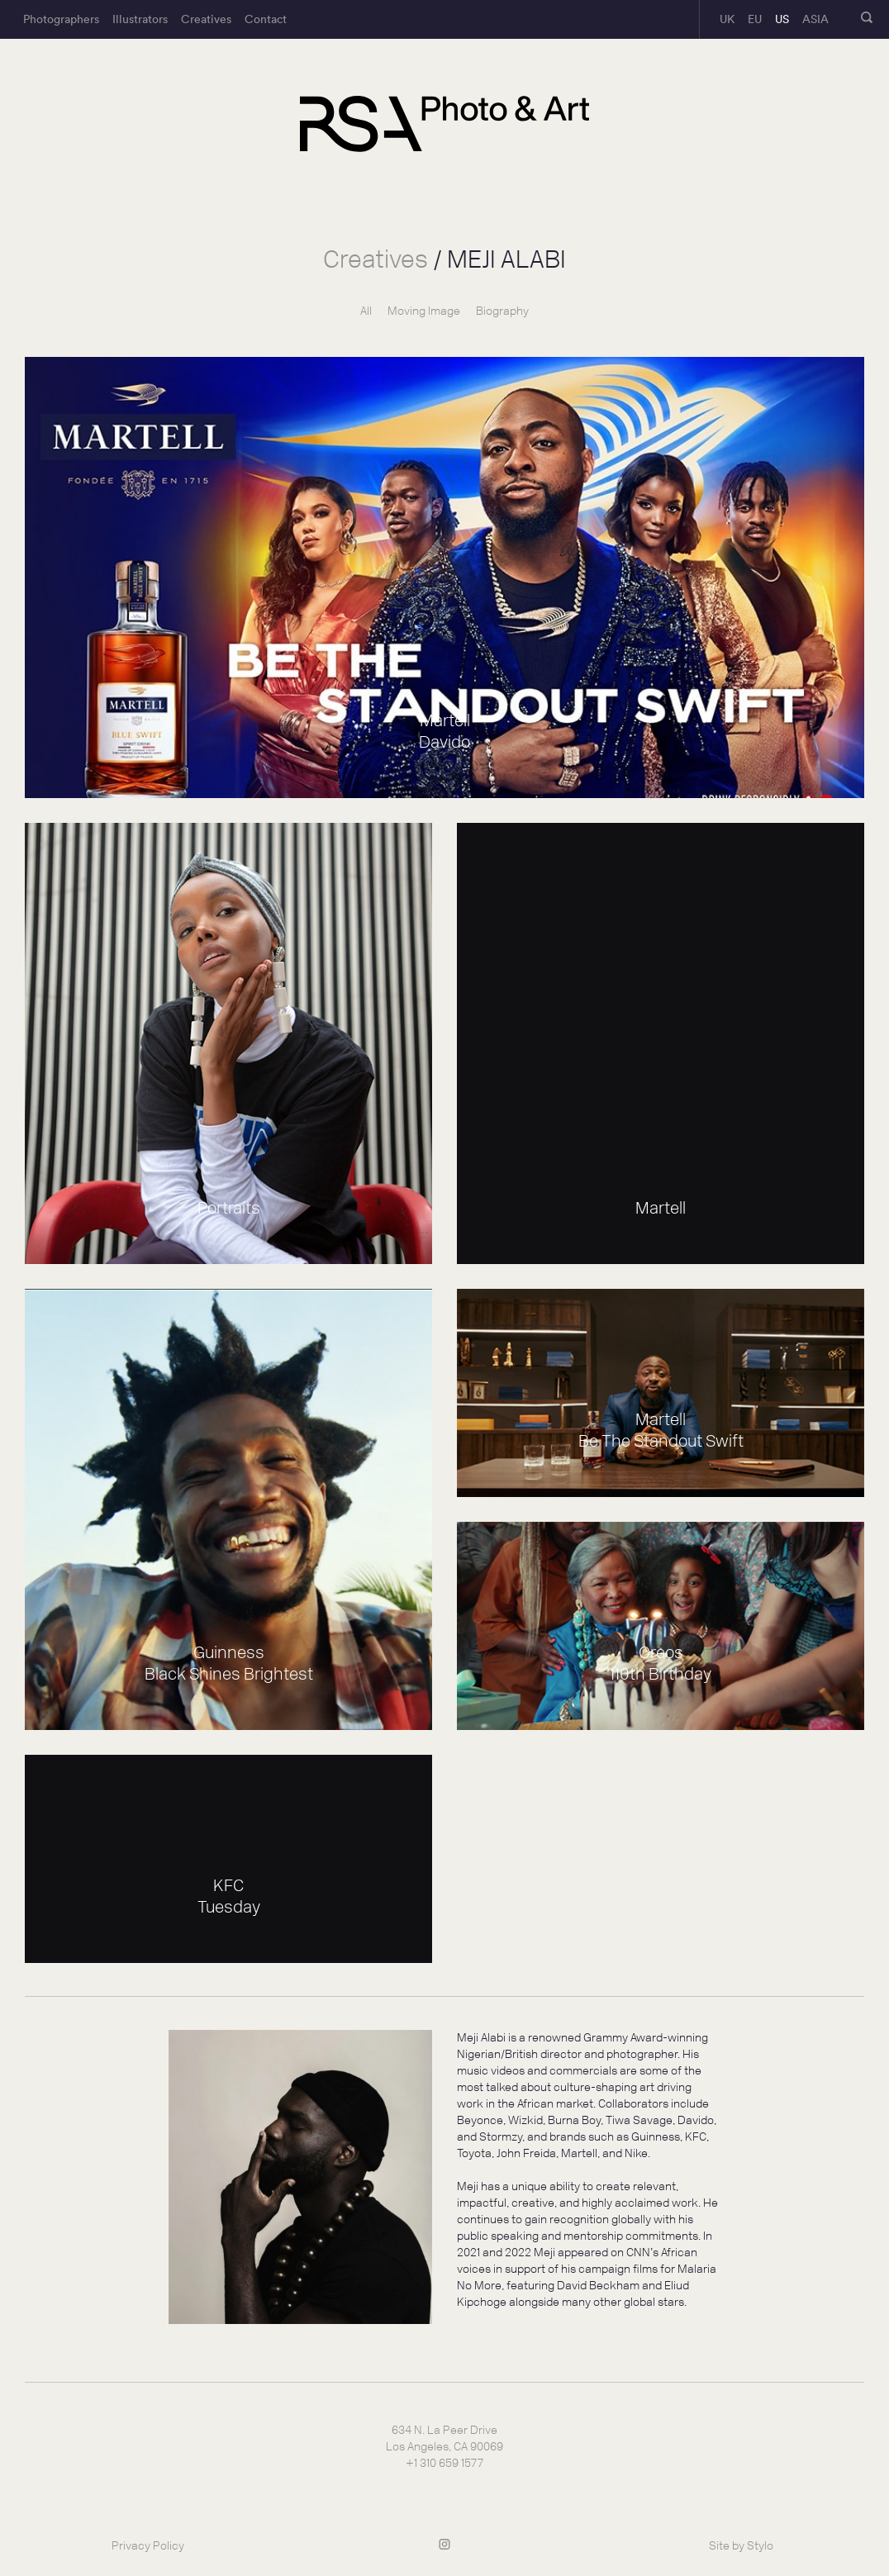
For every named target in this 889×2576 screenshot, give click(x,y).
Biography (502, 311)
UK (727, 19)
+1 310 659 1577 (444, 2463)
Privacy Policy (148, 2546)
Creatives (206, 19)
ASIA (815, 19)
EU (755, 19)
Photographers (61, 19)
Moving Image (423, 311)
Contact (266, 19)
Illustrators (140, 19)
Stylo (760, 2546)
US (782, 19)
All (366, 311)
